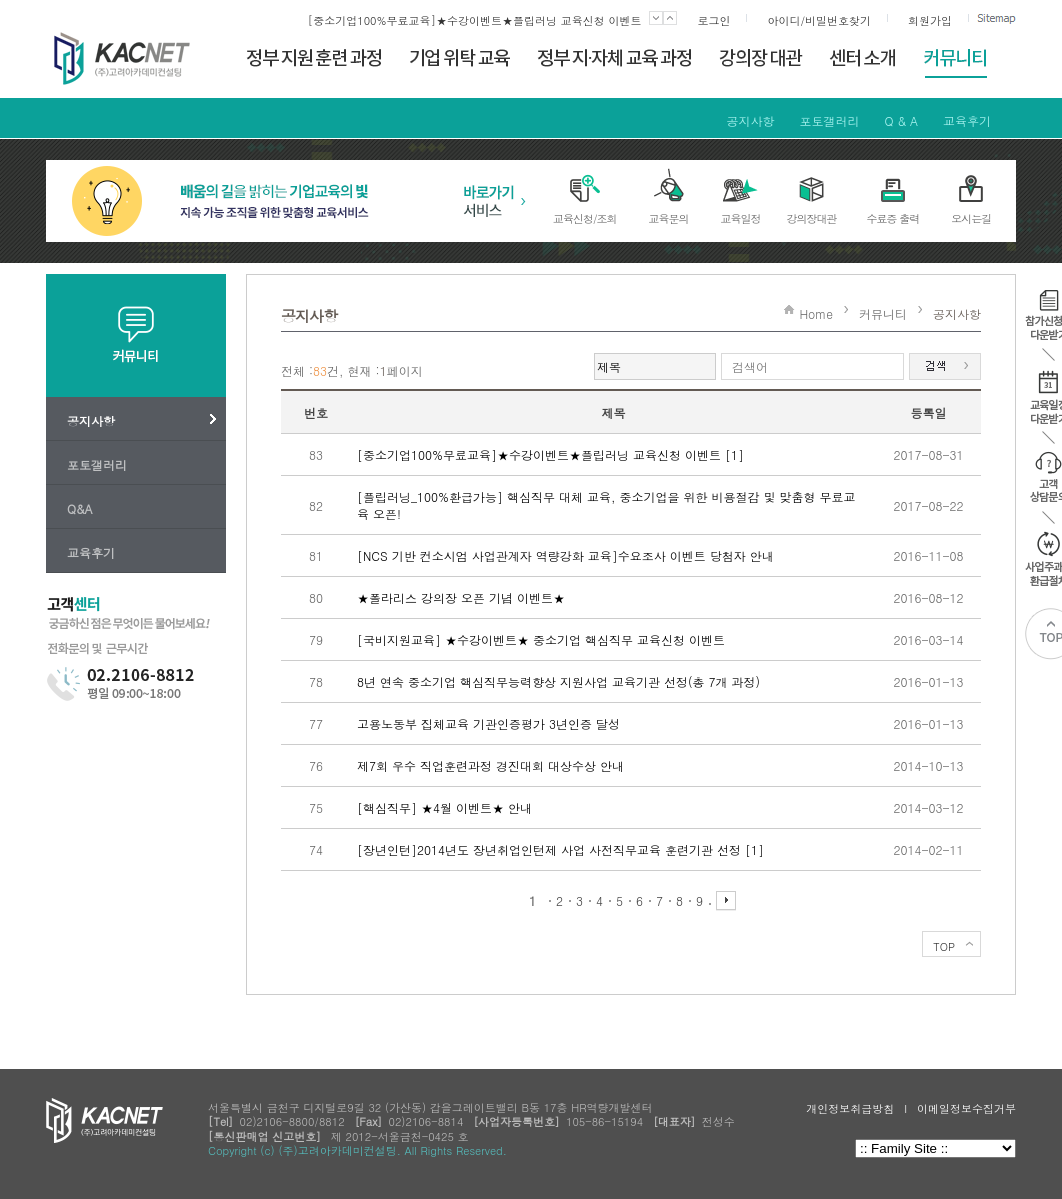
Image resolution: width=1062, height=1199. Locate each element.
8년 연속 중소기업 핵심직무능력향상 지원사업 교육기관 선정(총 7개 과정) (558, 681)
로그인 (713, 20)
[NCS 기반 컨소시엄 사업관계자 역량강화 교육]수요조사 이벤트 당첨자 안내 (565, 555)
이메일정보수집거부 (966, 1108)
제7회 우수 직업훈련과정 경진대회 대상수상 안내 (490, 765)
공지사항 (750, 120)
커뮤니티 (883, 313)
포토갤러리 (829, 120)
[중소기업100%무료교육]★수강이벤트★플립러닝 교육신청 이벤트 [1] (550, 454)
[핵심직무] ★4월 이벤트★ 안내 (444, 807)
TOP (944, 946)
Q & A (901, 120)
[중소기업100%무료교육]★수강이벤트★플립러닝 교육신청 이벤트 (475, 20)
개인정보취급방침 (850, 1108)
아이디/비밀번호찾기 (819, 20)
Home (816, 313)
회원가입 (930, 20)
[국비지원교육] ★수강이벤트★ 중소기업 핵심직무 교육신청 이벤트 (541, 639)
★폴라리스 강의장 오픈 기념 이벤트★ (461, 597)
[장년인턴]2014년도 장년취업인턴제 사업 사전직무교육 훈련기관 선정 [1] (560, 849)
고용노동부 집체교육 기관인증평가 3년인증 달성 (488, 723)
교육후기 (967, 120)
